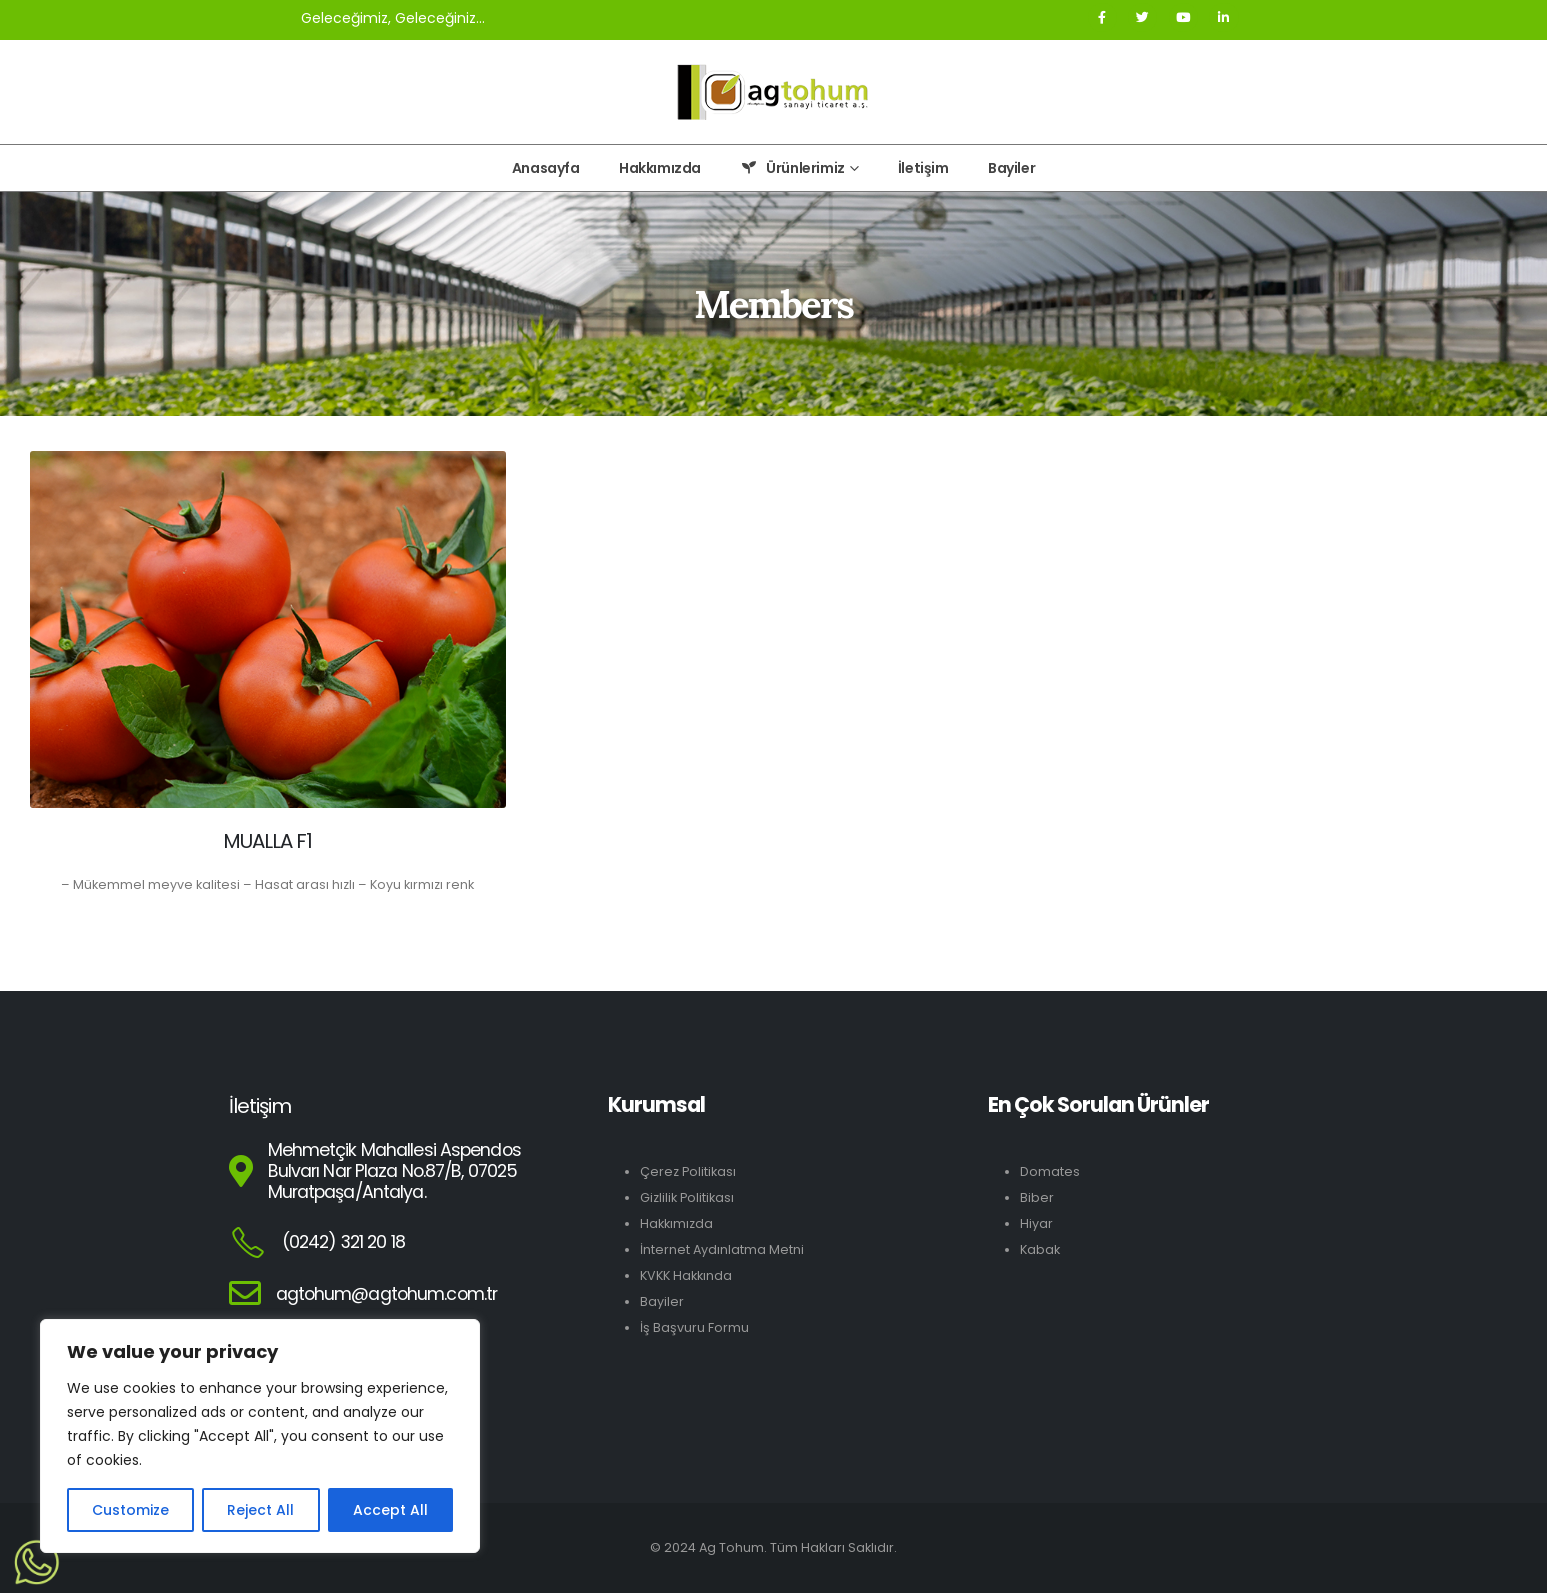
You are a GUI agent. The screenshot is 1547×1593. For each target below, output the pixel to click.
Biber (1037, 1197)
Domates (1050, 1171)
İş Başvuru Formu (694, 1327)
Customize (130, 1510)
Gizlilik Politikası (687, 1197)
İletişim (923, 168)
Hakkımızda (660, 168)
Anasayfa (546, 168)
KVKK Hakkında (686, 1275)
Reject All (260, 1510)
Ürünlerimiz (792, 168)
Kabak (1040, 1249)
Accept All (390, 1510)
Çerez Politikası (688, 1171)
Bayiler (1011, 168)
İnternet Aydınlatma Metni (722, 1249)
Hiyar (1036, 1223)
